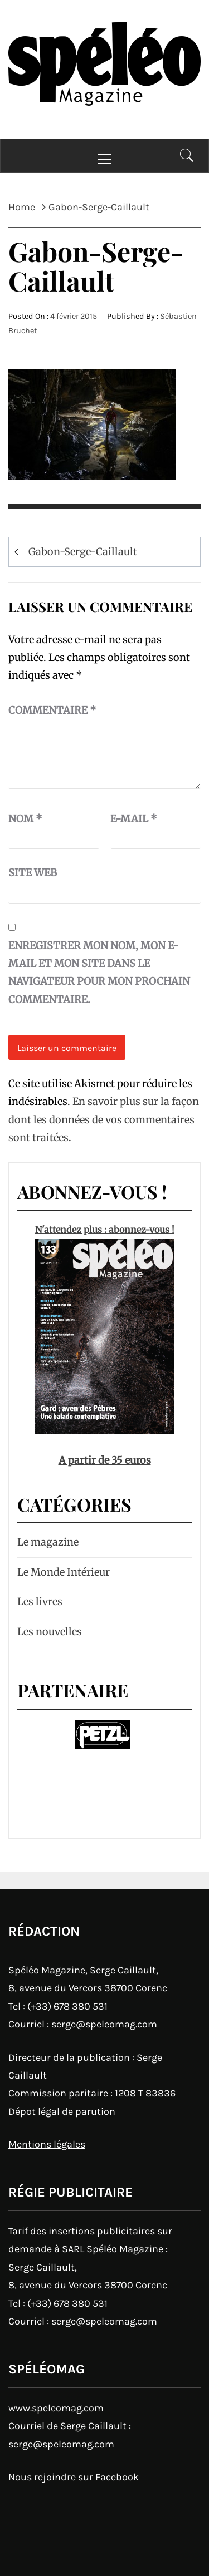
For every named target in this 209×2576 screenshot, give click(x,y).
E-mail (133, 818)
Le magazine (48, 1542)
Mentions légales (46, 2144)
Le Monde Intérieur (63, 1572)
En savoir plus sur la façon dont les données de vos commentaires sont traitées (103, 1119)
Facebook (117, 2477)
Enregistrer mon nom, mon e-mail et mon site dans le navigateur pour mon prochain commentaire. (99, 972)
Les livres (39, 1601)
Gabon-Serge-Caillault (82, 551)
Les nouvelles (49, 1631)
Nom (25, 818)
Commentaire (52, 710)
